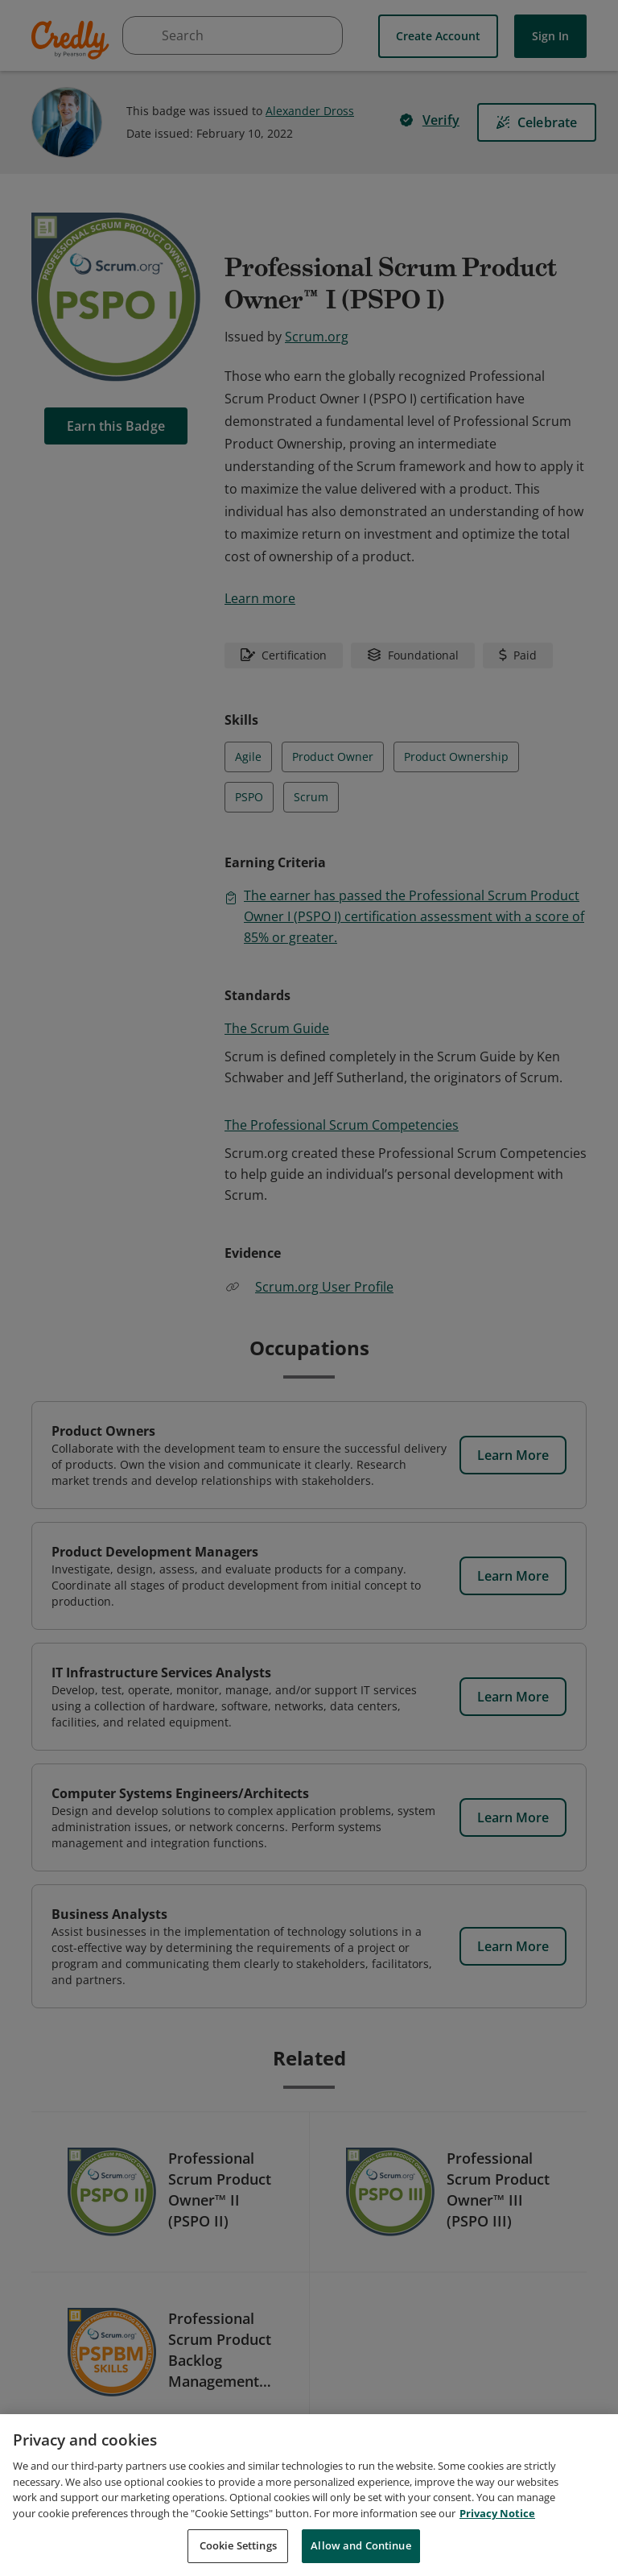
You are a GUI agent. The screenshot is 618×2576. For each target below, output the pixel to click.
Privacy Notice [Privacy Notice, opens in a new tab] (497, 2513)
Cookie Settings (238, 2545)
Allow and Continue (360, 2545)
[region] (309, 2495)
